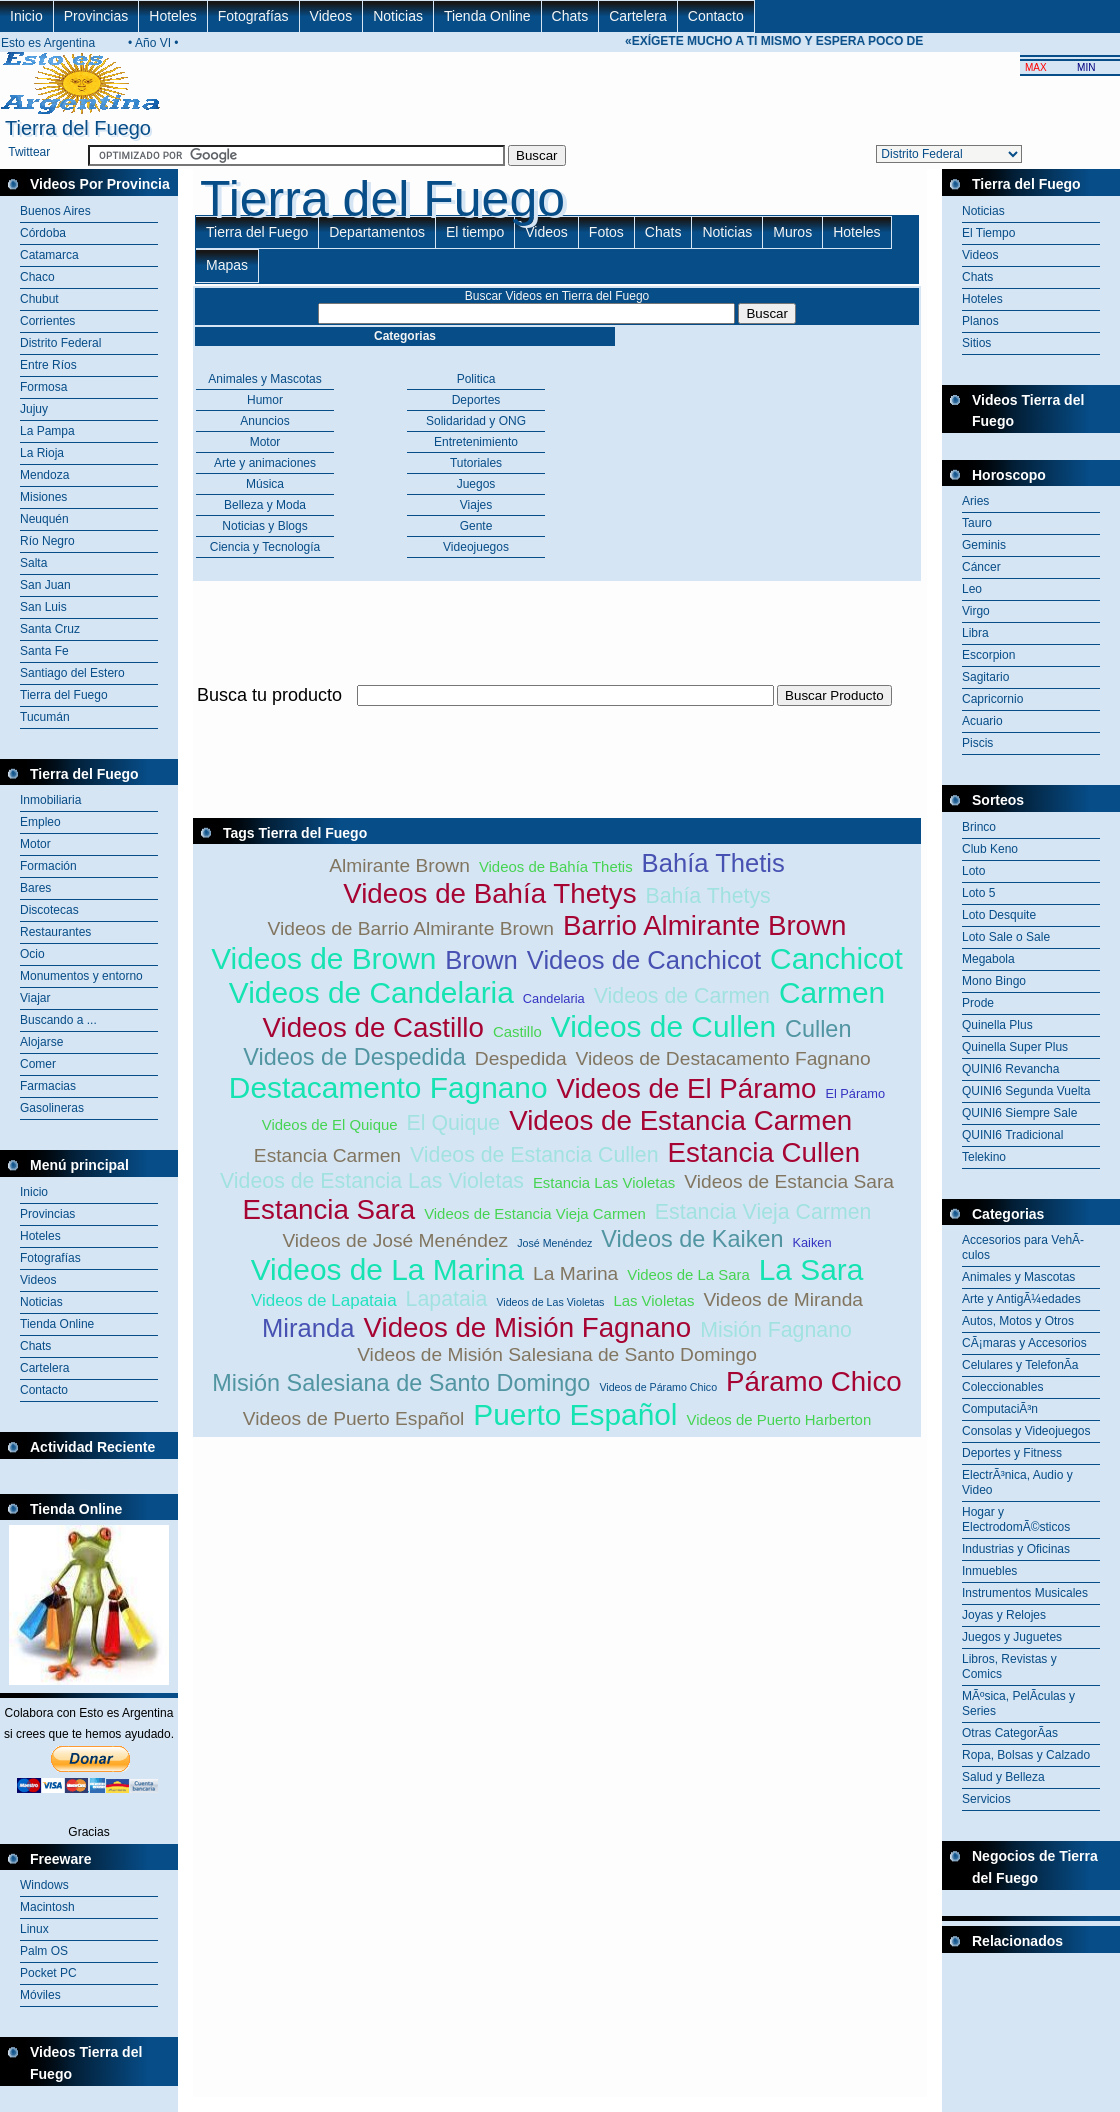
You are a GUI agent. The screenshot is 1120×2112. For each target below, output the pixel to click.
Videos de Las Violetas (550, 1302)
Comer (38, 1064)
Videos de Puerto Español (354, 1418)
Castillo (517, 1031)
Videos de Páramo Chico (658, 1387)
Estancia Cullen (764, 1152)
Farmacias (48, 1086)
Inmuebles (989, 1571)
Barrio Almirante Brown (704, 925)
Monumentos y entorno (81, 976)
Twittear (29, 152)
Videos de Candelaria (371, 992)
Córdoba (43, 233)
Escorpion (988, 655)
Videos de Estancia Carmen (680, 1120)
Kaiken (811, 1242)
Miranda (308, 1328)
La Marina (575, 1273)
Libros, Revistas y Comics (1009, 1666)
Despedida (521, 1058)
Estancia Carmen (327, 1155)
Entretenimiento (476, 442)
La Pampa (47, 431)
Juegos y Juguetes (1012, 1637)
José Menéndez (554, 1243)
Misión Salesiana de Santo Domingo (401, 1383)
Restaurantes (55, 932)
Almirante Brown (399, 865)
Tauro (977, 523)
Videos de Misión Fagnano (527, 1327)
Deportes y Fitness (1012, 1453)
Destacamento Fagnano (388, 1087)
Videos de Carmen (682, 996)
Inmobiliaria (50, 800)
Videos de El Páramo (687, 1088)
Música (265, 484)
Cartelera (638, 16)
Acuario (982, 721)
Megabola (988, 959)
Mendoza (44, 475)
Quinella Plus (997, 1025)
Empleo (40, 822)
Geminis (984, 545)
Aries (975, 501)
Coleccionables (1002, 1387)
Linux (34, 1929)
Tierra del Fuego (64, 695)
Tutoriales (476, 463)
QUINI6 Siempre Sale (1019, 1113)
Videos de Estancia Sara (789, 1181)
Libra (975, 633)
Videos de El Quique (330, 1124)
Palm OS (44, 1951)
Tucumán (45, 717)
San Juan (45, 585)
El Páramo (855, 1093)
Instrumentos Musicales (1025, 1593)
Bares (35, 888)
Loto (973, 871)
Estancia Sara (329, 1209)
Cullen (818, 1029)
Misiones (43, 497)
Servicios (986, 1799)
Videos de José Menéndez (395, 1240)
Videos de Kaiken (692, 1239)
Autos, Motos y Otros (1018, 1321)
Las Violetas (653, 1300)
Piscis (977, 743)
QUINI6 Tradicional (1012, 1135)
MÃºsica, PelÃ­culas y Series (1018, 1703)
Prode (978, 1003)
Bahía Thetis (713, 863)
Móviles (40, 1995)
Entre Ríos (48, 365)
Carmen (832, 992)
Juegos (476, 484)
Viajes (476, 505)
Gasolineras (52, 1108)
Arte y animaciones (265, 463)
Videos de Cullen (663, 1026)
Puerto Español (575, 1414)
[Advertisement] (1031, 2003)
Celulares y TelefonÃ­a (1020, 1365)
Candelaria (554, 998)
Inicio (26, 16)
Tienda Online (487, 16)
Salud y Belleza (1003, 1777)
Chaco (37, 277)
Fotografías (253, 16)
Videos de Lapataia (324, 1300)
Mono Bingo (994, 981)
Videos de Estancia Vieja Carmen (535, 1213)
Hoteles (172, 16)
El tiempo (475, 232)
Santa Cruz (50, 629)
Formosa (43, 387)
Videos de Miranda (783, 1299)
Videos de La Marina (387, 1269)
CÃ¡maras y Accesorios (1024, 1343)
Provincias (96, 16)
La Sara (811, 1269)
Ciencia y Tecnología (265, 547)
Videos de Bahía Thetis (556, 866)
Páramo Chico (814, 1381)
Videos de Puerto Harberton (778, 1419)
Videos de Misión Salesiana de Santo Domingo (557, 1354)
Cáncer (981, 567)
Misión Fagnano (776, 1330)
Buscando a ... (58, 1020)
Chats (570, 16)
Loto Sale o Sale (1006, 937)
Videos (331, 16)
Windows (44, 1885)
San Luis (43, 607)
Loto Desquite (999, 915)
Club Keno (990, 849)
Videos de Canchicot (644, 960)
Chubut (39, 299)
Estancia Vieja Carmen (763, 1212)
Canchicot (836, 958)
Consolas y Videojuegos (1026, 1431)
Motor (35, 844)
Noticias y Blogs (264, 526)
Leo (972, 589)
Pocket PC (48, 1973)
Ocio (32, 954)
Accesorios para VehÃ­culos (1023, 1247)
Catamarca (49, 255)
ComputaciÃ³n (1000, 1409)
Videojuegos (476, 547)
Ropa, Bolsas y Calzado (1026, 1755)
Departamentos (377, 232)
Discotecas (49, 910)
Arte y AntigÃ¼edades (1021, 1299)
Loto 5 (978, 893)
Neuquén (44, 519)
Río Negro (47, 541)
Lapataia (447, 1299)
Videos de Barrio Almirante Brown (411, 928)
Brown (481, 960)
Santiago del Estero (72, 673)
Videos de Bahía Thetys (489, 893)
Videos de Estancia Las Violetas (372, 1181)
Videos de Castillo (373, 1027)
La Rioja (42, 453)
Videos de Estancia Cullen (534, 1155)
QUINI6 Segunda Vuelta (1026, 1091)
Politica (476, 379)
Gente (476, 526)
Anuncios (264, 421)
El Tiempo (988, 233)
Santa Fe (44, 651)
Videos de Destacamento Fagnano (723, 1058)
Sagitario (985, 677)
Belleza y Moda (265, 505)
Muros (792, 232)
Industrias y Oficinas (1016, 1549)
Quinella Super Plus (1015, 1047)
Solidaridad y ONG (476, 421)
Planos (980, 321)
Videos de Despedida (354, 1057)
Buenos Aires (55, 211)
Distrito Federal (60, 343)
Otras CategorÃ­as (1010, 1733)
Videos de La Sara (688, 1274)
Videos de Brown (323, 958)
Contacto (716, 16)
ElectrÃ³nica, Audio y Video (1017, 1482)
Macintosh (47, 1907)
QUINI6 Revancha (1010, 1069)
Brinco (979, 827)
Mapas (227, 265)
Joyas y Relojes (1004, 1615)
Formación (48, 866)
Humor (265, 400)
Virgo (976, 611)
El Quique (454, 1123)
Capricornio (992, 699)
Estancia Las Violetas (604, 1182)
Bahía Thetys (707, 896)
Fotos (606, 232)
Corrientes (47, 321)
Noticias (398, 16)
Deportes (476, 400)
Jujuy (34, 409)
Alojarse (41, 1042)
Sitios (976, 343)
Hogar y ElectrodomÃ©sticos (1016, 1519)
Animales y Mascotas (264, 379)
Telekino (984, 1157)
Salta (33, 563)
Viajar (35, 998)
